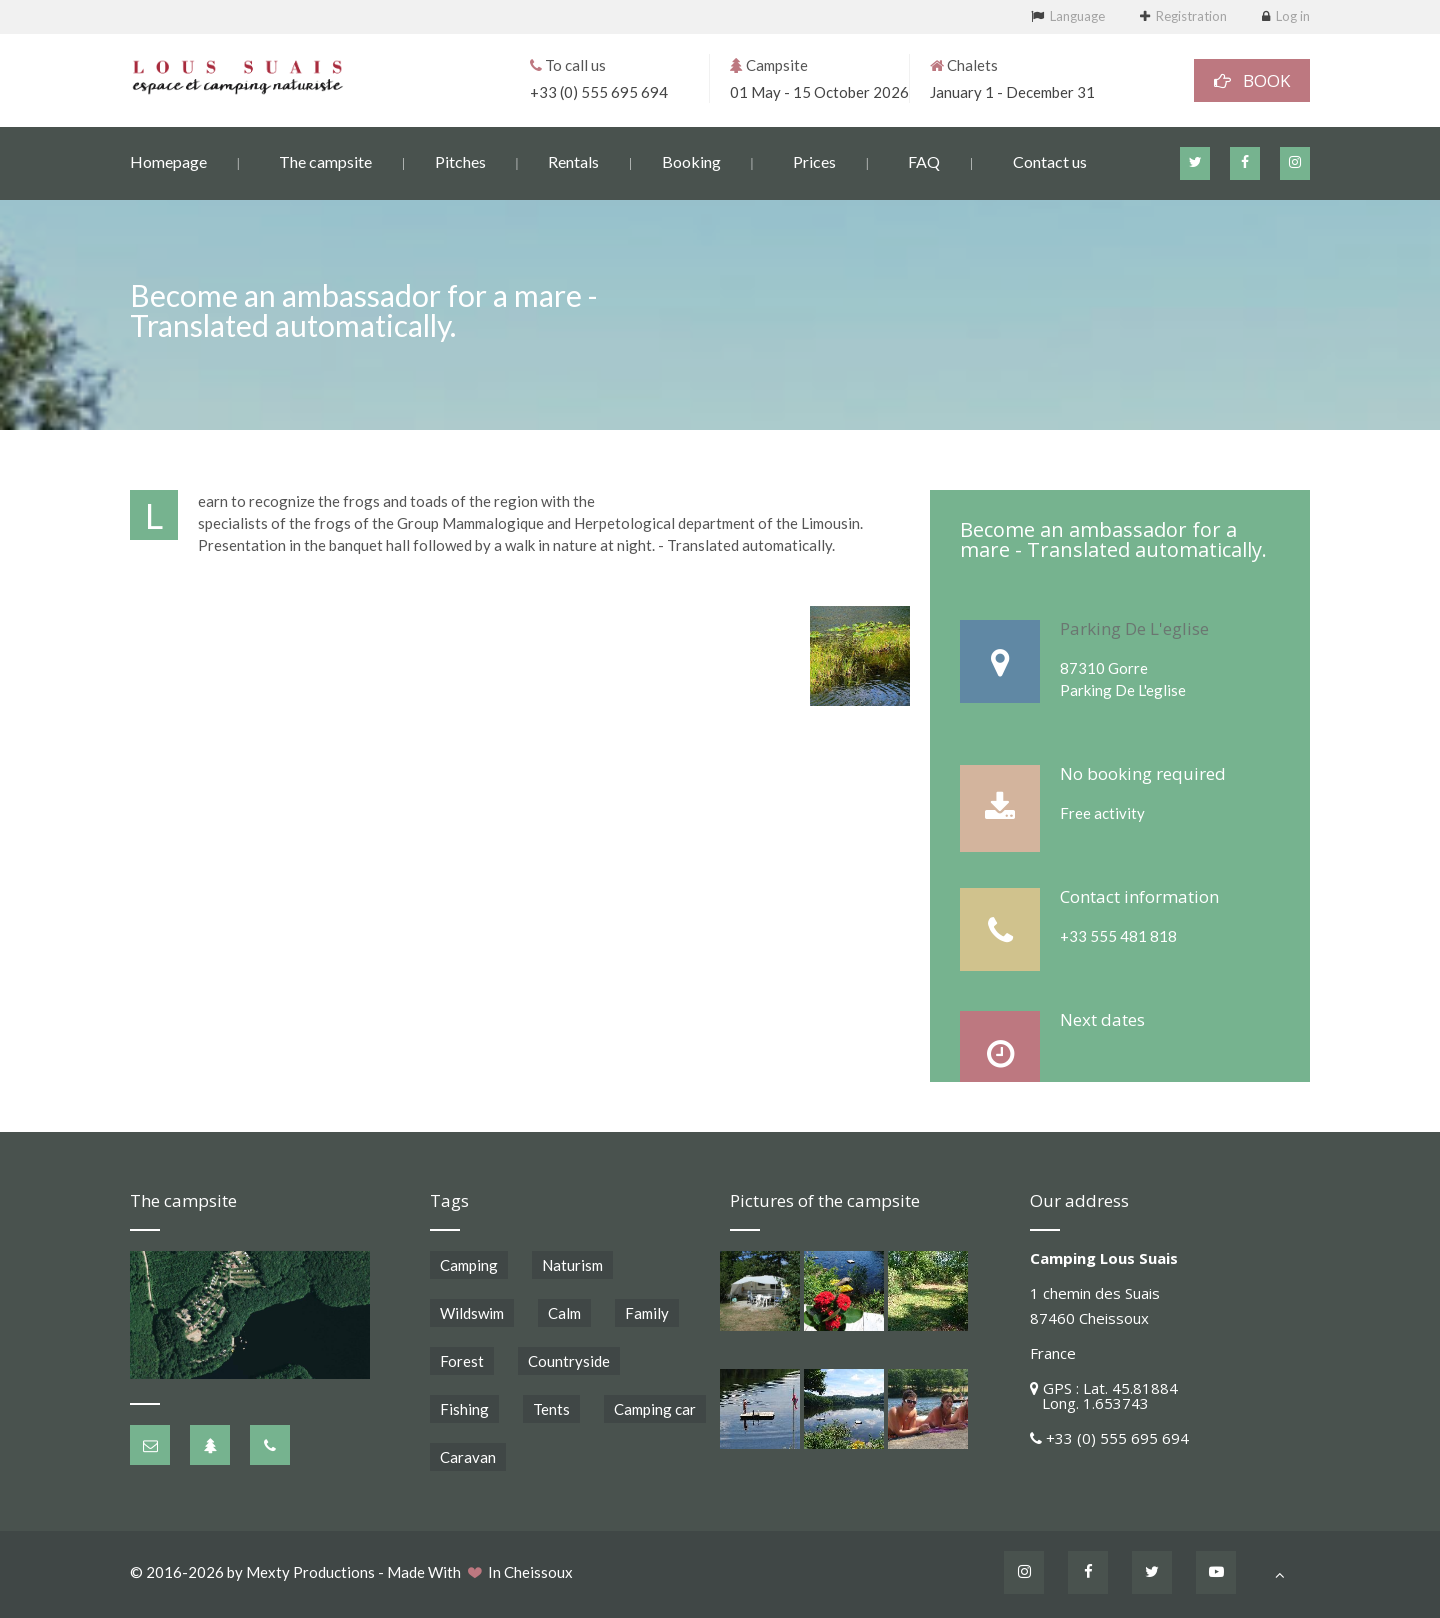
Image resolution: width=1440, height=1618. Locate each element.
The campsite (325, 160)
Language (1077, 16)
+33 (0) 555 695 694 (599, 91)
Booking (691, 160)
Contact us (1050, 160)
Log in (1293, 16)
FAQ (924, 160)
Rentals (573, 160)
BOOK (1252, 79)
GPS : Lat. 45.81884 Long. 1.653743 (1104, 1395)
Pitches (460, 160)
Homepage (168, 160)
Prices (814, 160)
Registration (1191, 16)
